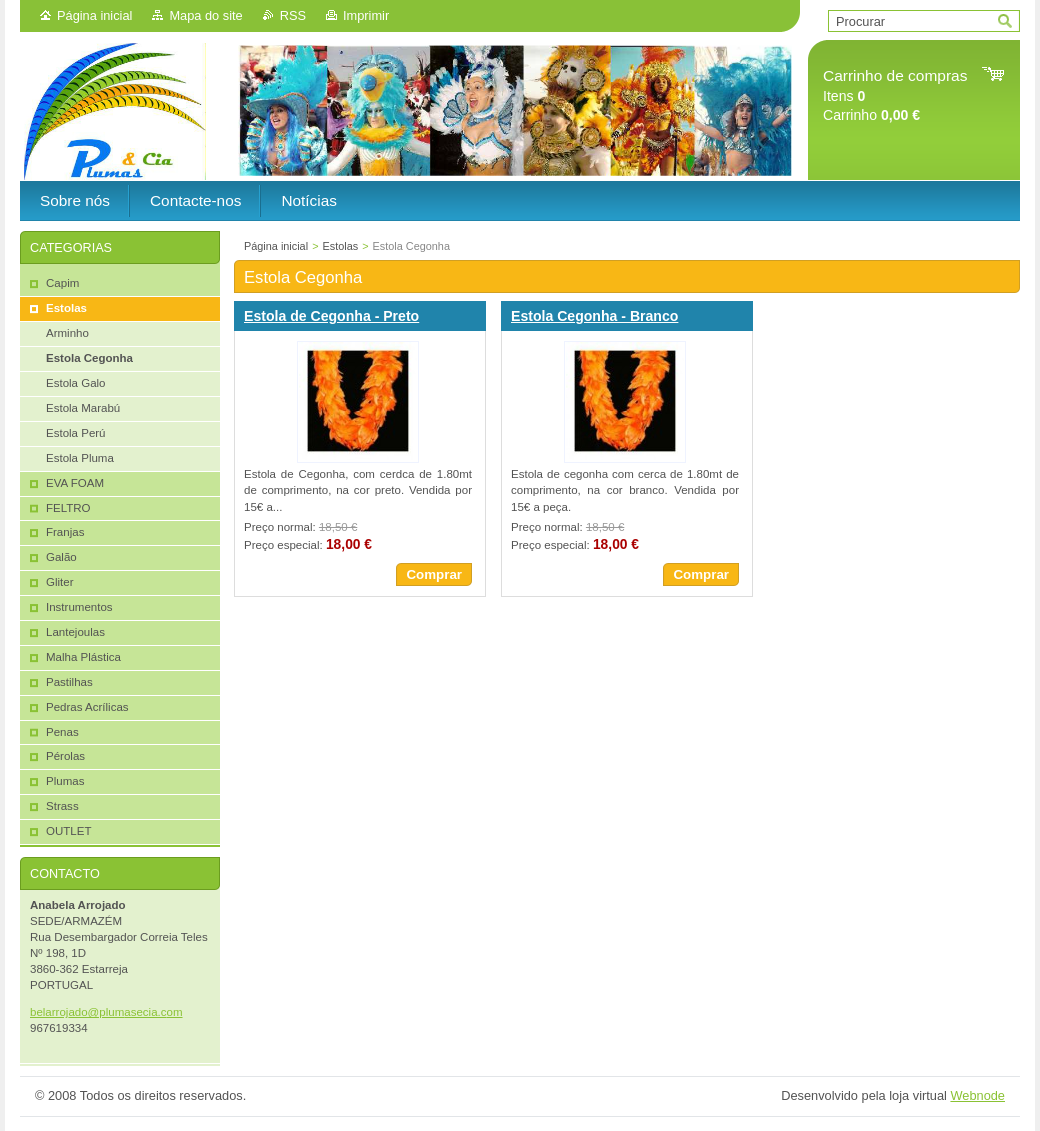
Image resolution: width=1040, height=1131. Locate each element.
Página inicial (94, 15)
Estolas (341, 246)
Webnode (977, 1095)
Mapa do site (205, 15)
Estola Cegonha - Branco (594, 316)
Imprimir (366, 15)
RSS (293, 15)
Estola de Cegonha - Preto (331, 316)
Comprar (434, 574)
